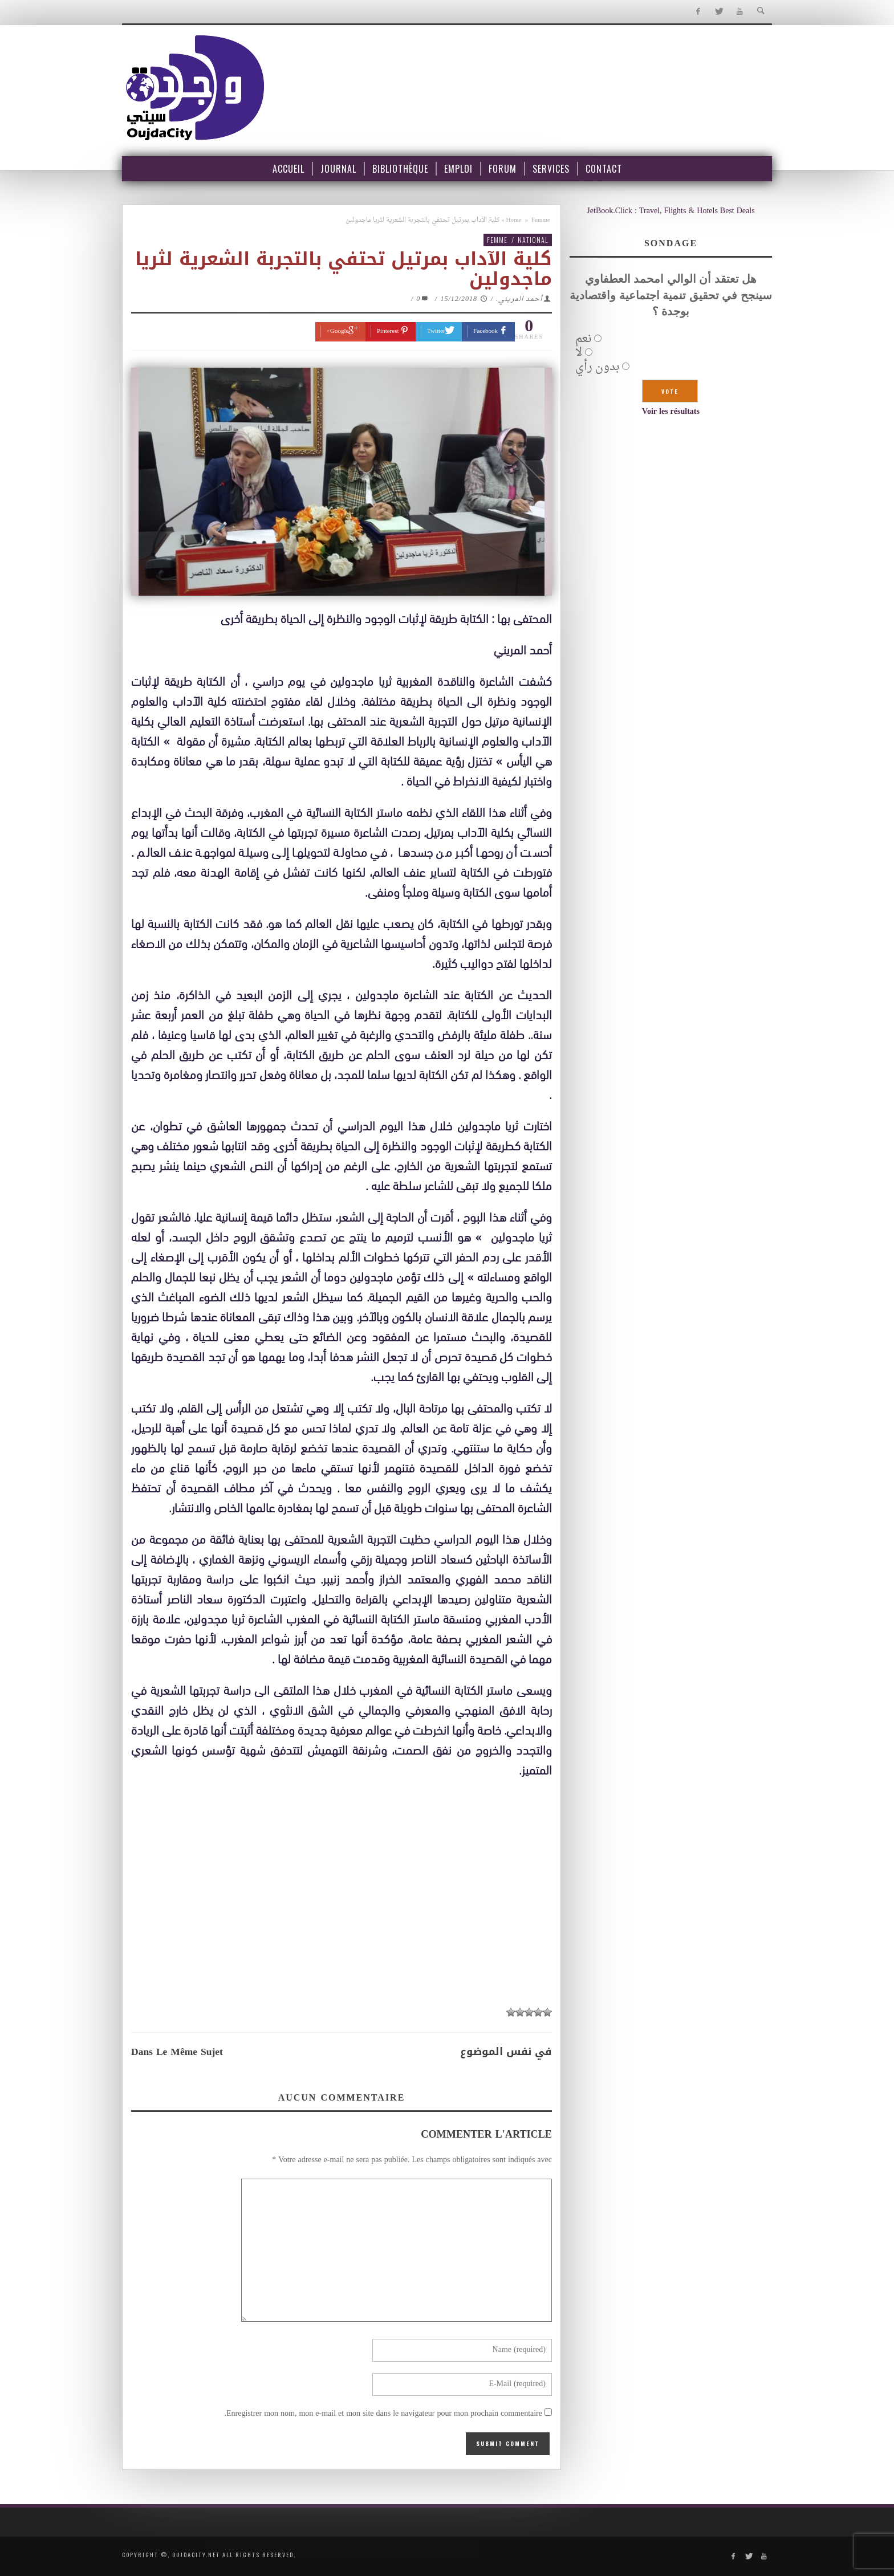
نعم (583, 339)
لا (578, 353)
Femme (540, 220)
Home (514, 220)
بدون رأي (597, 367)
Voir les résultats (671, 412)
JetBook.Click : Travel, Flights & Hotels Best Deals (670, 211)
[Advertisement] (341, 1916)
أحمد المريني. (519, 299)
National (533, 240)
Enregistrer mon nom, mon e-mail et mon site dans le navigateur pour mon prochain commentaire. (383, 2414)
